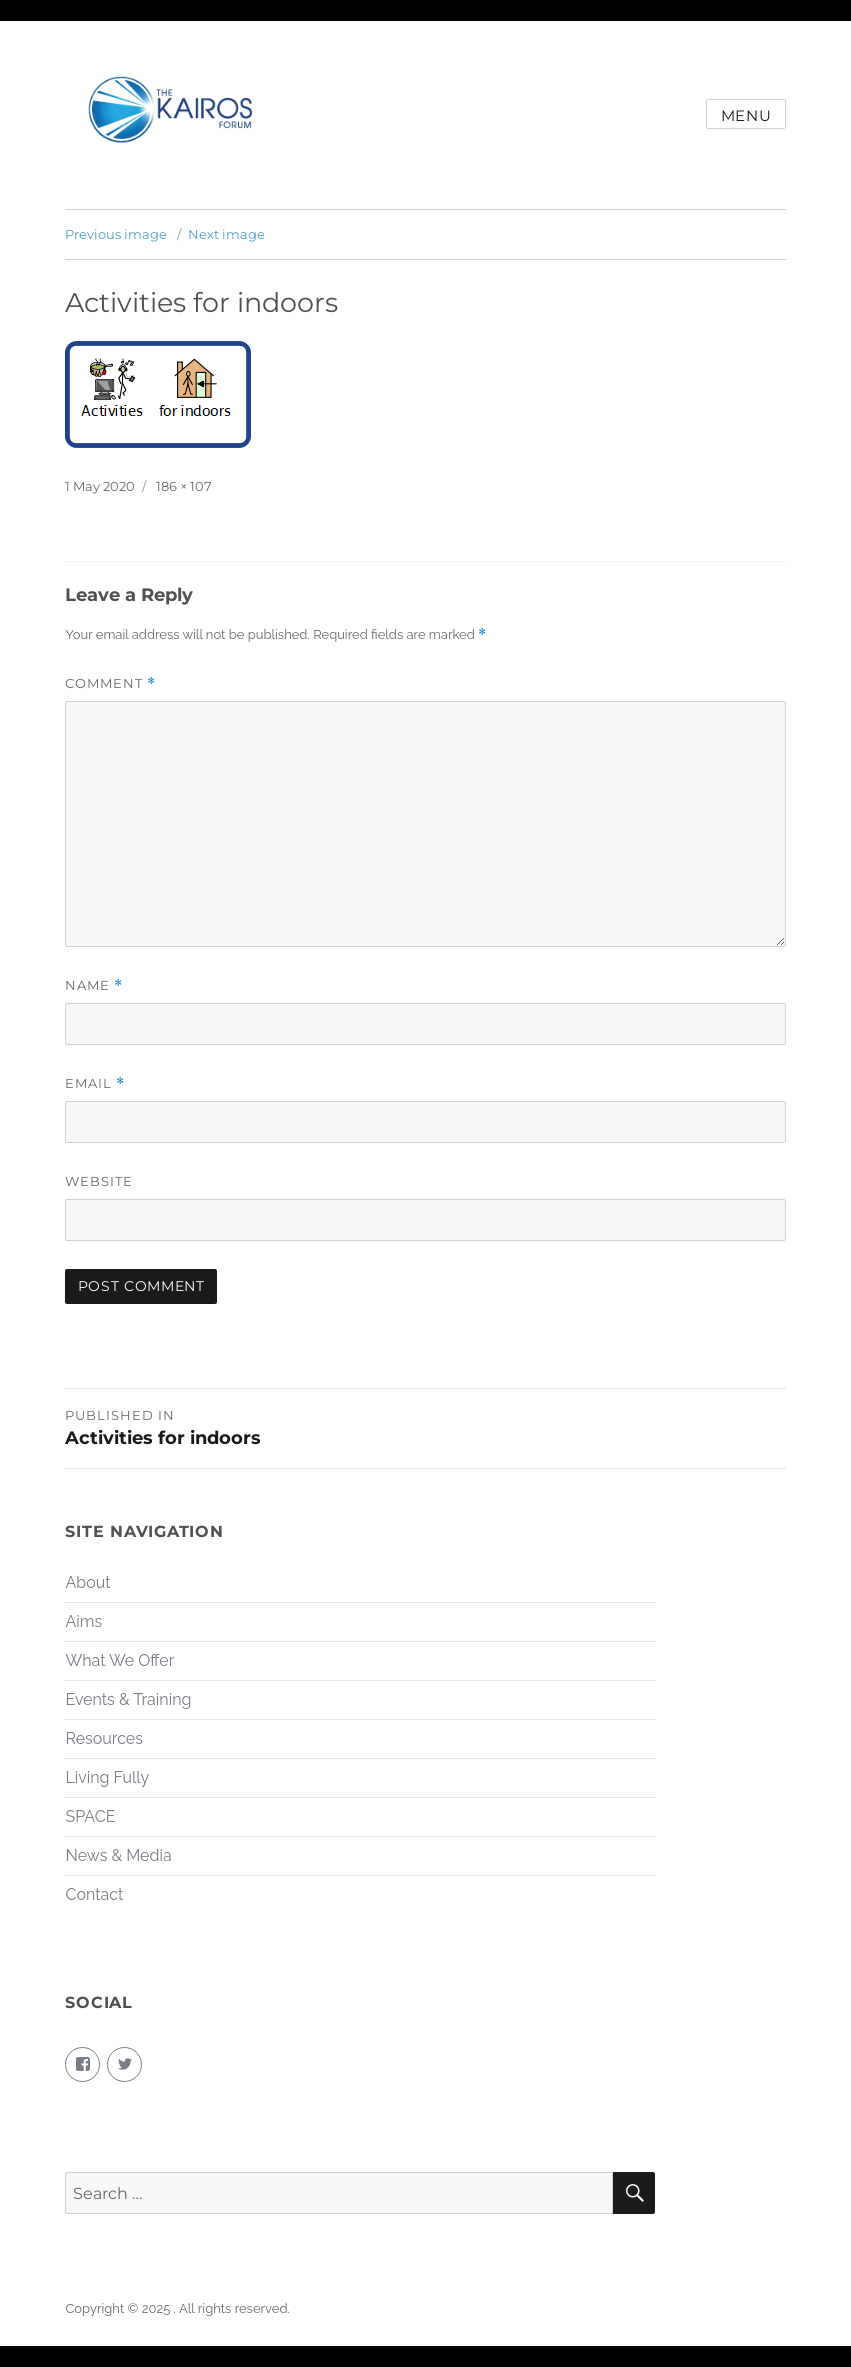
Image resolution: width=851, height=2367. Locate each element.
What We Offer (119, 1660)
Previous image (116, 234)
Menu (746, 115)
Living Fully (107, 1777)
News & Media (118, 1855)
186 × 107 (184, 486)
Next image (226, 234)
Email (95, 1083)
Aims (83, 1621)
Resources (104, 1738)
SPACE (90, 1816)
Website (99, 1181)
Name (94, 985)
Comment (110, 683)
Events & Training (128, 1699)
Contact (94, 1894)
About (87, 1582)
